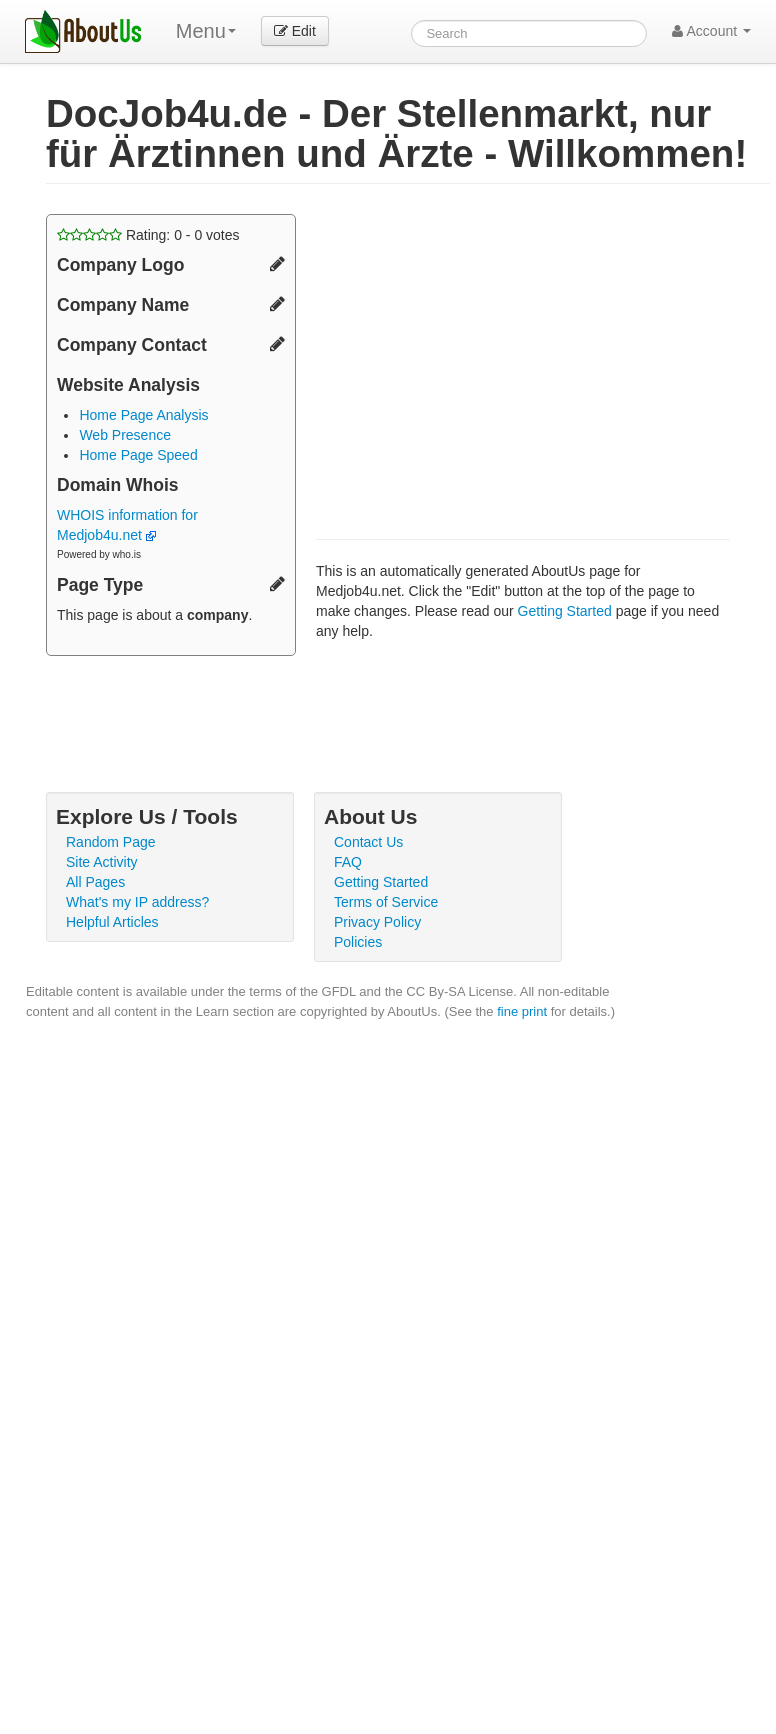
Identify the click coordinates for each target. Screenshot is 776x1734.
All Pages (95, 882)
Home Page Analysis (143, 415)
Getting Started (565, 611)
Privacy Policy (377, 922)
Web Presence (125, 435)
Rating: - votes (148, 235)
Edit (295, 31)
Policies (358, 942)
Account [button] (711, 31)
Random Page (111, 842)
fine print (522, 1011)
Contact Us (368, 842)
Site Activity (102, 862)
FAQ (348, 862)
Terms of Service (386, 902)
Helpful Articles (112, 922)
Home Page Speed (138, 455)
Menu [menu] (206, 31)
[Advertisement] (484, 354)
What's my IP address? (137, 902)
